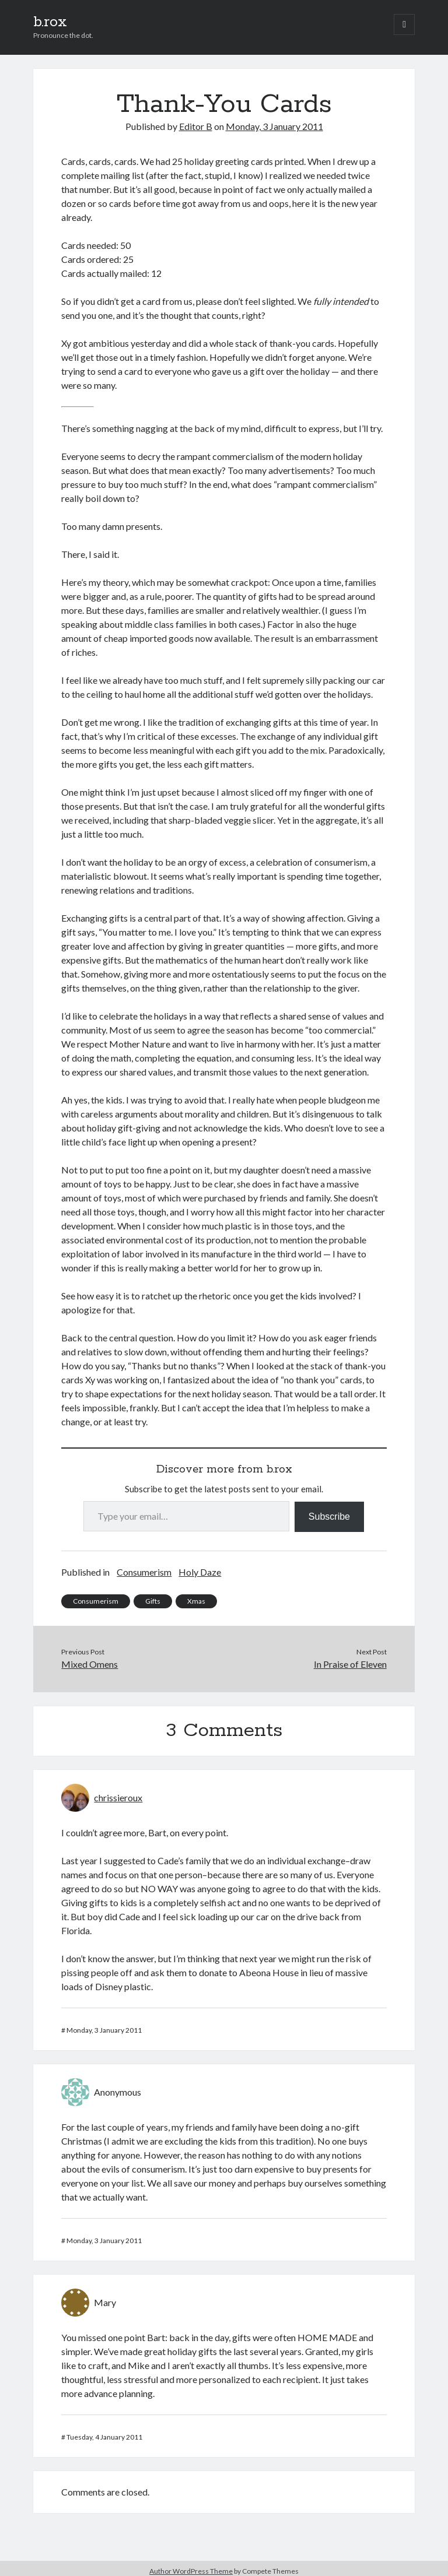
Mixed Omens (89, 1664)
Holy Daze (199, 1571)
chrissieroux (118, 1797)
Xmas (196, 1601)
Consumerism (144, 1571)
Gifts (152, 1601)
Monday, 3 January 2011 (274, 126)
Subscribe (329, 1516)
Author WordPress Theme (191, 2571)
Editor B (195, 126)
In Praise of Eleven (350, 1664)
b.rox (50, 22)
